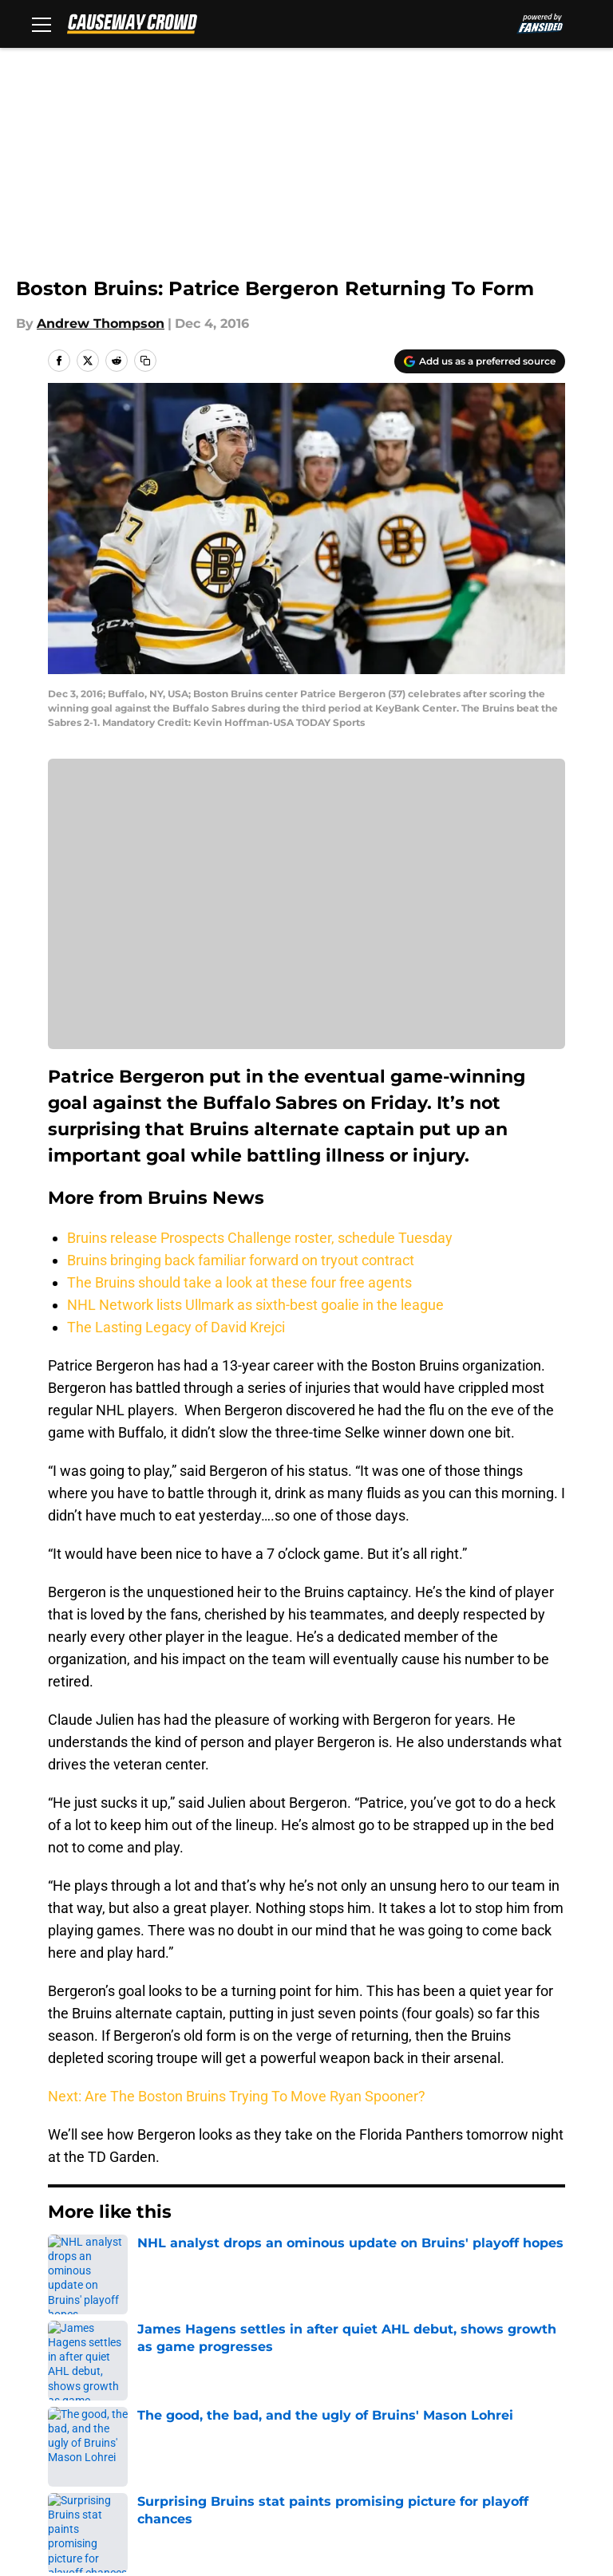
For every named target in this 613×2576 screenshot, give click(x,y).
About (60, 2372)
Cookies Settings (94, 2460)
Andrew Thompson (100, 323)
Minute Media (118, 2503)
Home (65, 2260)
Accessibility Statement (379, 2431)
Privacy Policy (347, 2401)
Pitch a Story (213, 2401)
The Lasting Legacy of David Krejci (176, 1327)
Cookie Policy (83, 2431)
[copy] (145, 360)
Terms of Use (522, 2401)
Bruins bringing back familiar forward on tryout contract (240, 1260)
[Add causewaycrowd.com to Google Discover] (479, 361)
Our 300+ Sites (526, 2372)
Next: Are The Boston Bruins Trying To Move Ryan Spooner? (236, 2096)
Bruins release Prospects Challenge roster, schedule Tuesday (260, 1237)
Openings (203, 2372)
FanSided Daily (88, 2401)
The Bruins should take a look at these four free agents (239, 1282)
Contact (329, 2372)
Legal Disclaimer (226, 2431)
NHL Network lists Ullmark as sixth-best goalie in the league (255, 1304)
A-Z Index (510, 2431)
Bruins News (136, 2260)
